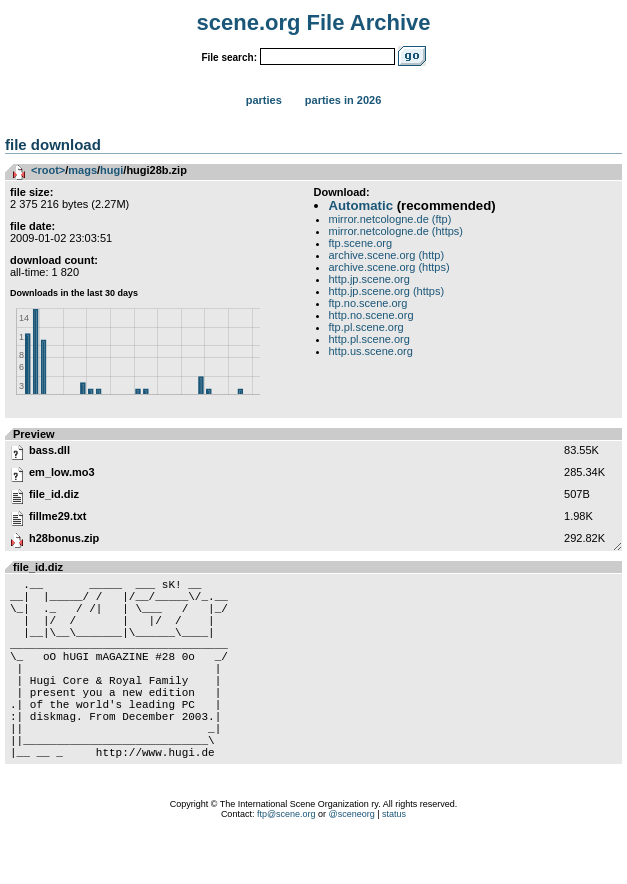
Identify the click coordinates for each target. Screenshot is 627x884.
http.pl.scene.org (369, 339)
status (394, 859)
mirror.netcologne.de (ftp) (390, 219)
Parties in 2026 (343, 100)
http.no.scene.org (371, 315)
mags (82, 170)
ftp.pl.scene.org (366, 327)
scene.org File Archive (314, 22)
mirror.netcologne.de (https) (396, 231)
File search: (229, 57)
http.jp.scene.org (369, 279)
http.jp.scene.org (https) (387, 291)
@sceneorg (352, 859)
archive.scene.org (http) (387, 255)
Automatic (361, 205)
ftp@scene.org (286, 859)
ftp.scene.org (361, 243)
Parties (264, 100)
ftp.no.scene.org (368, 303)
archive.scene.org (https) (389, 267)
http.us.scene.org (371, 351)
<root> (48, 170)
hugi (111, 170)
